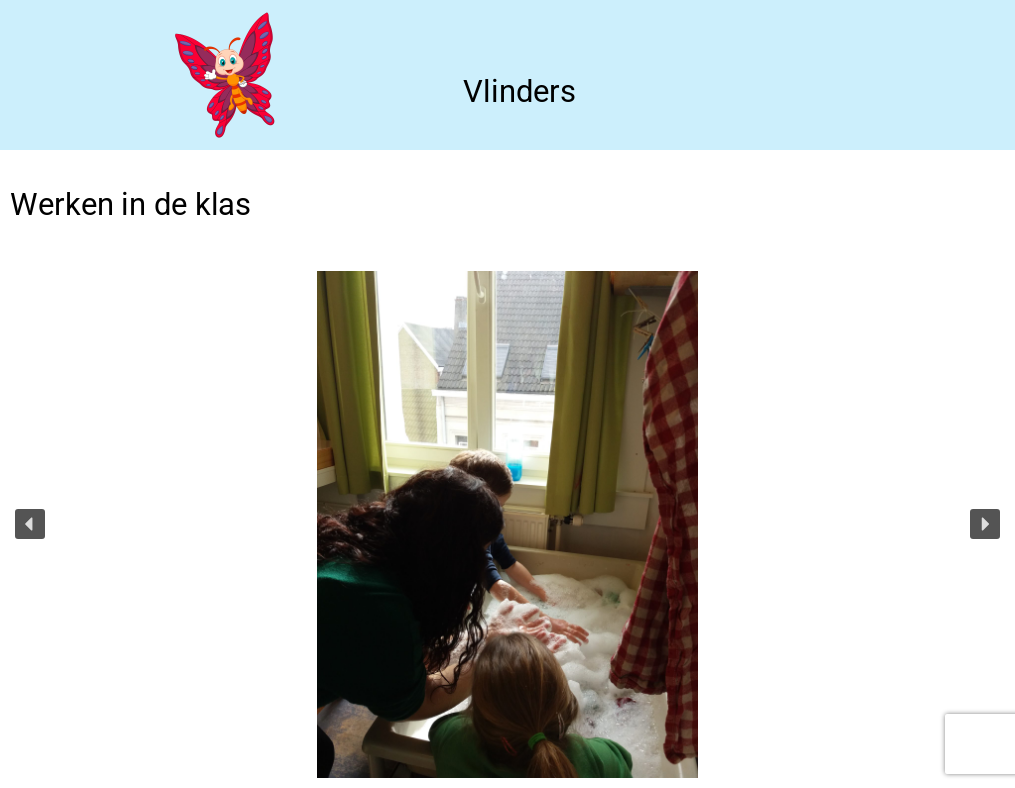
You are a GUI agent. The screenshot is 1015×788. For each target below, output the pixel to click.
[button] (30, 524)
